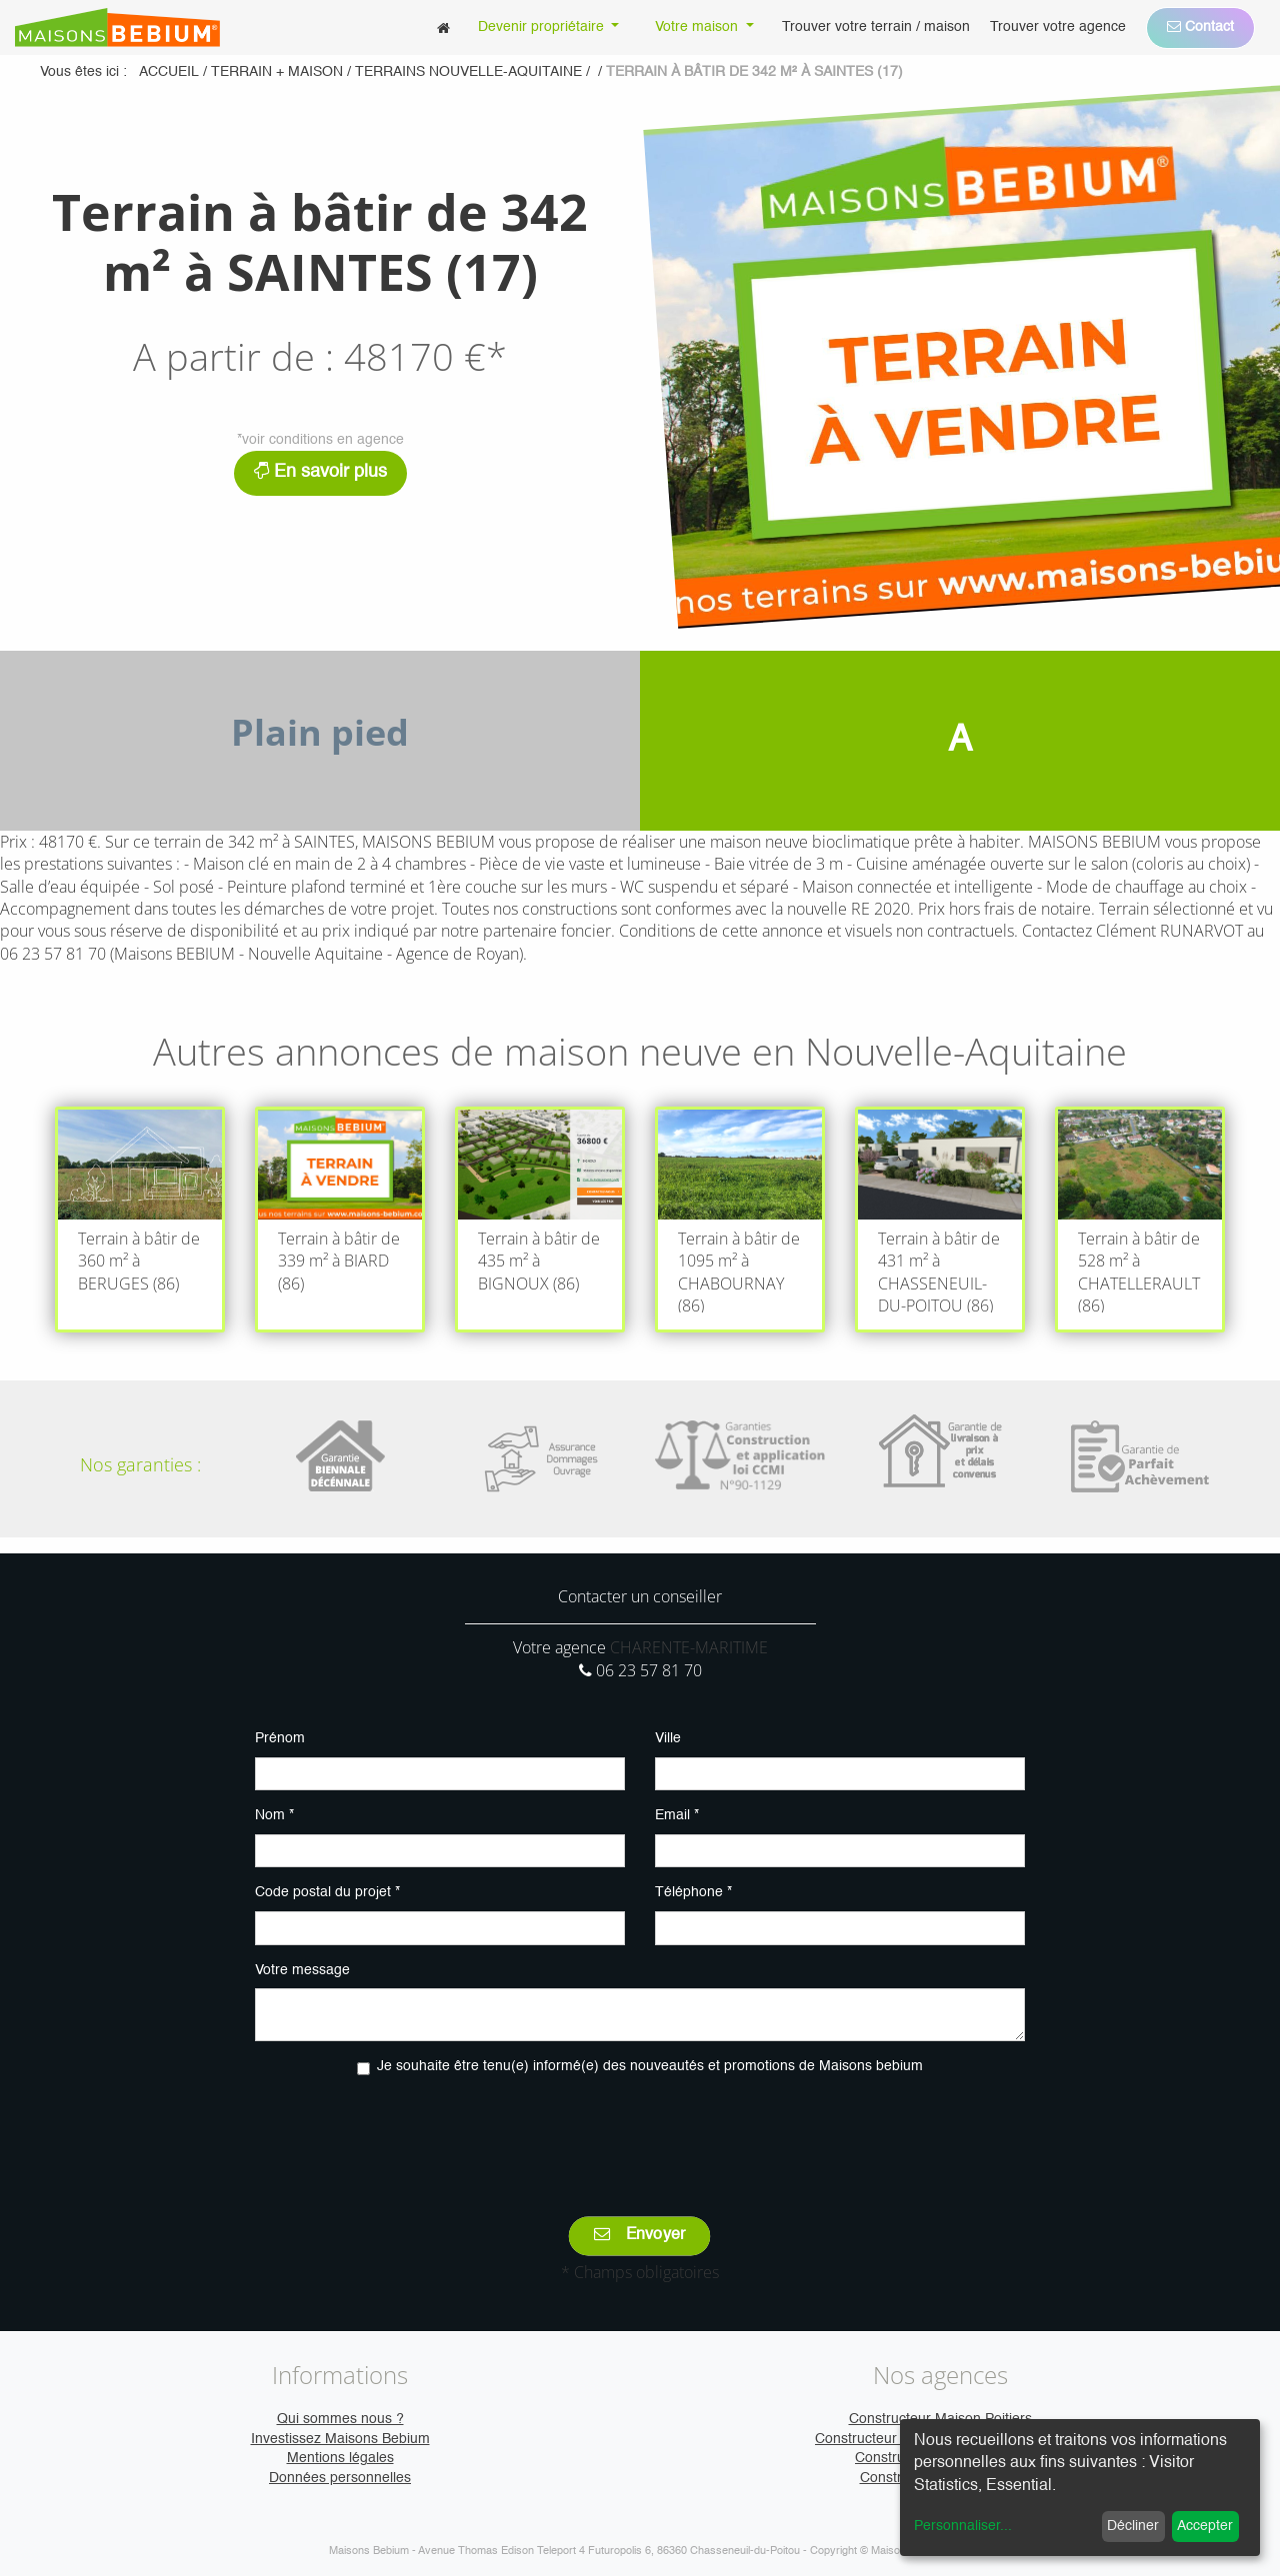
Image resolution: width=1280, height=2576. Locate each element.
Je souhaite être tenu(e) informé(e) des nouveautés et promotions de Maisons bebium (650, 2066)
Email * (677, 1815)
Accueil (169, 72)
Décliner (1133, 2526)
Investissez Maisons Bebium (340, 2439)
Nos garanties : (140, 1464)
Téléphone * (693, 1892)
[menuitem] (443, 27)
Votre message (302, 1970)
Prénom (280, 1738)
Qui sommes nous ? (340, 2419)
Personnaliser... (963, 2526)
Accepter (1205, 2526)
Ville (668, 1738)
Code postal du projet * (327, 1892)
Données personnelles (340, 2478)
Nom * (274, 1815)
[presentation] (640, 2132)
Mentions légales (340, 2458)
